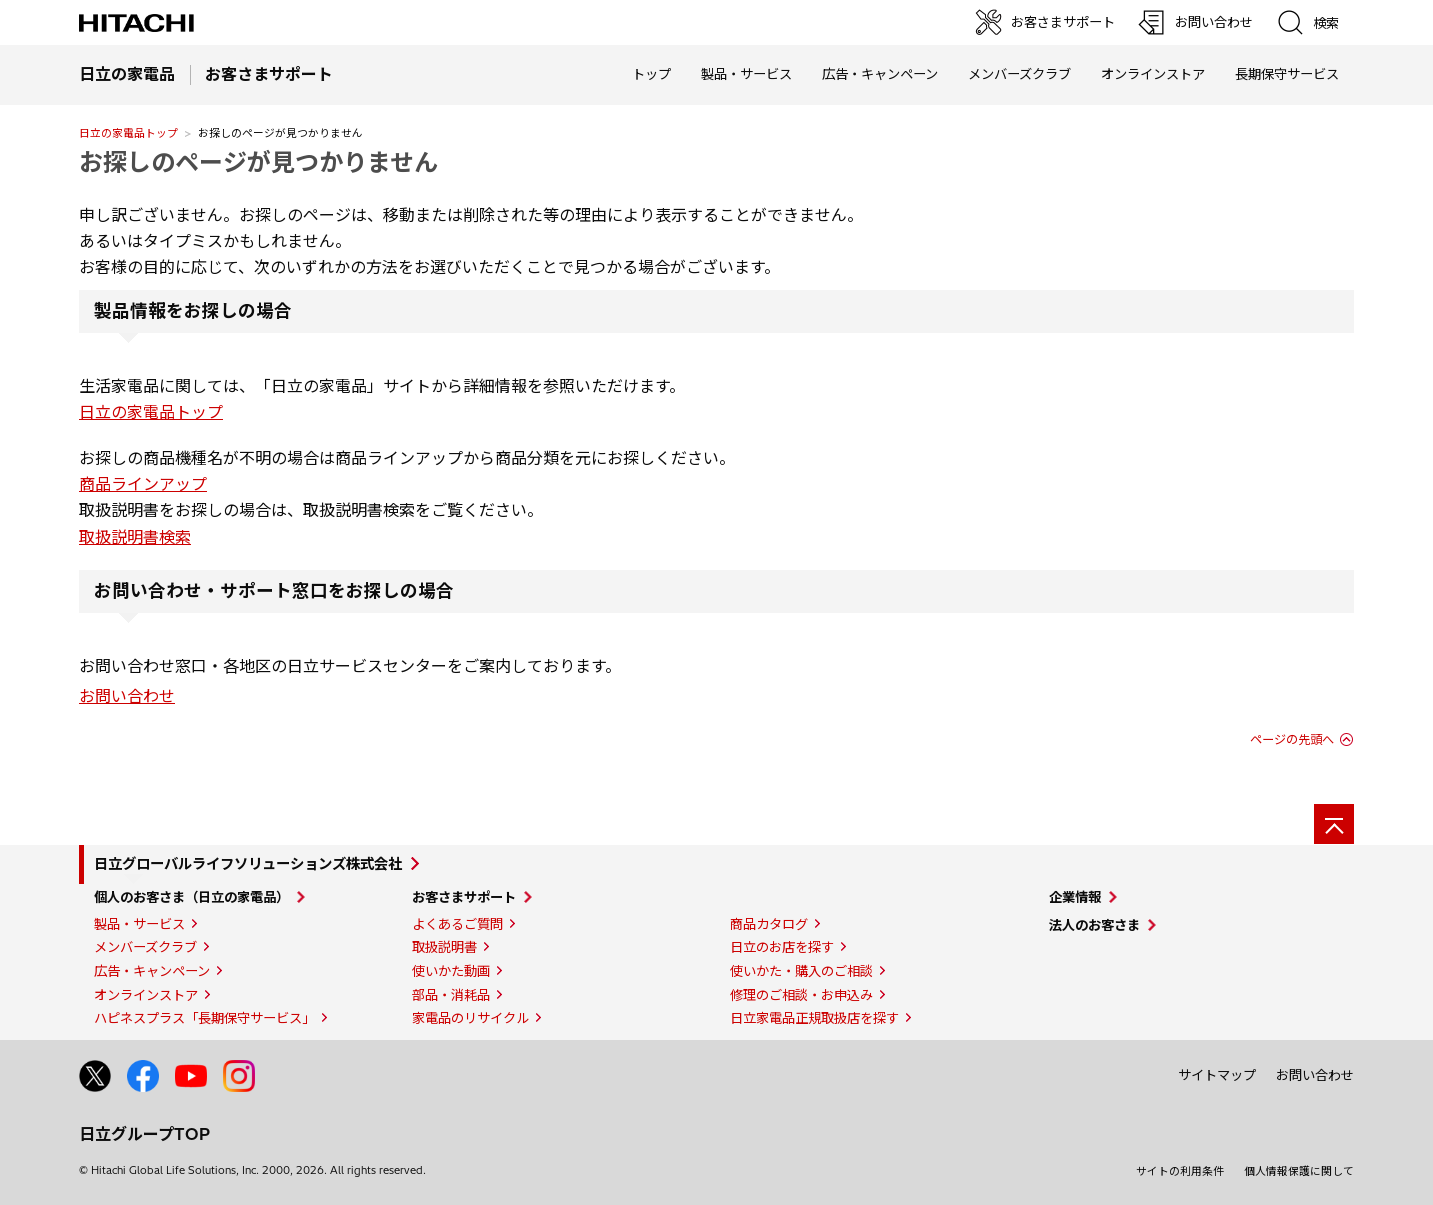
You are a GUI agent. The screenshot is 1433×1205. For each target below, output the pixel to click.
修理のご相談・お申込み (801, 995)
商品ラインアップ (143, 484)
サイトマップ (1217, 1075)
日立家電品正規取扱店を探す (814, 1018)
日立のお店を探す (782, 947)
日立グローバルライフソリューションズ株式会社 (248, 864)
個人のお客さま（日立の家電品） (191, 897)
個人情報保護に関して (1299, 1171)
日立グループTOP (144, 1134)
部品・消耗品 (451, 995)
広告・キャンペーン (152, 971)
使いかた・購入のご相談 (801, 971)
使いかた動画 (451, 971)
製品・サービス (139, 924)
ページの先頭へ (1292, 739)
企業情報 (1075, 897)
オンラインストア (1153, 74)
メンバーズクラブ (1019, 74)
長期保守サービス (1287, 74)
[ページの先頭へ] (1334, 824)
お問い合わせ (127, 696)
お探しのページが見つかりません (258, 162)
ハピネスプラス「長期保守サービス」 (204, 1018)
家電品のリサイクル (470, 1018)
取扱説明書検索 (135, 537)
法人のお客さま (1094, 925)
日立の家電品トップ (128, 133)
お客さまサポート (464, 897)
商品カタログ (769, 924)
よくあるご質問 (457, 924)
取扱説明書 (444, 947)
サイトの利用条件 (1180, 1171)
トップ (651, 74)
